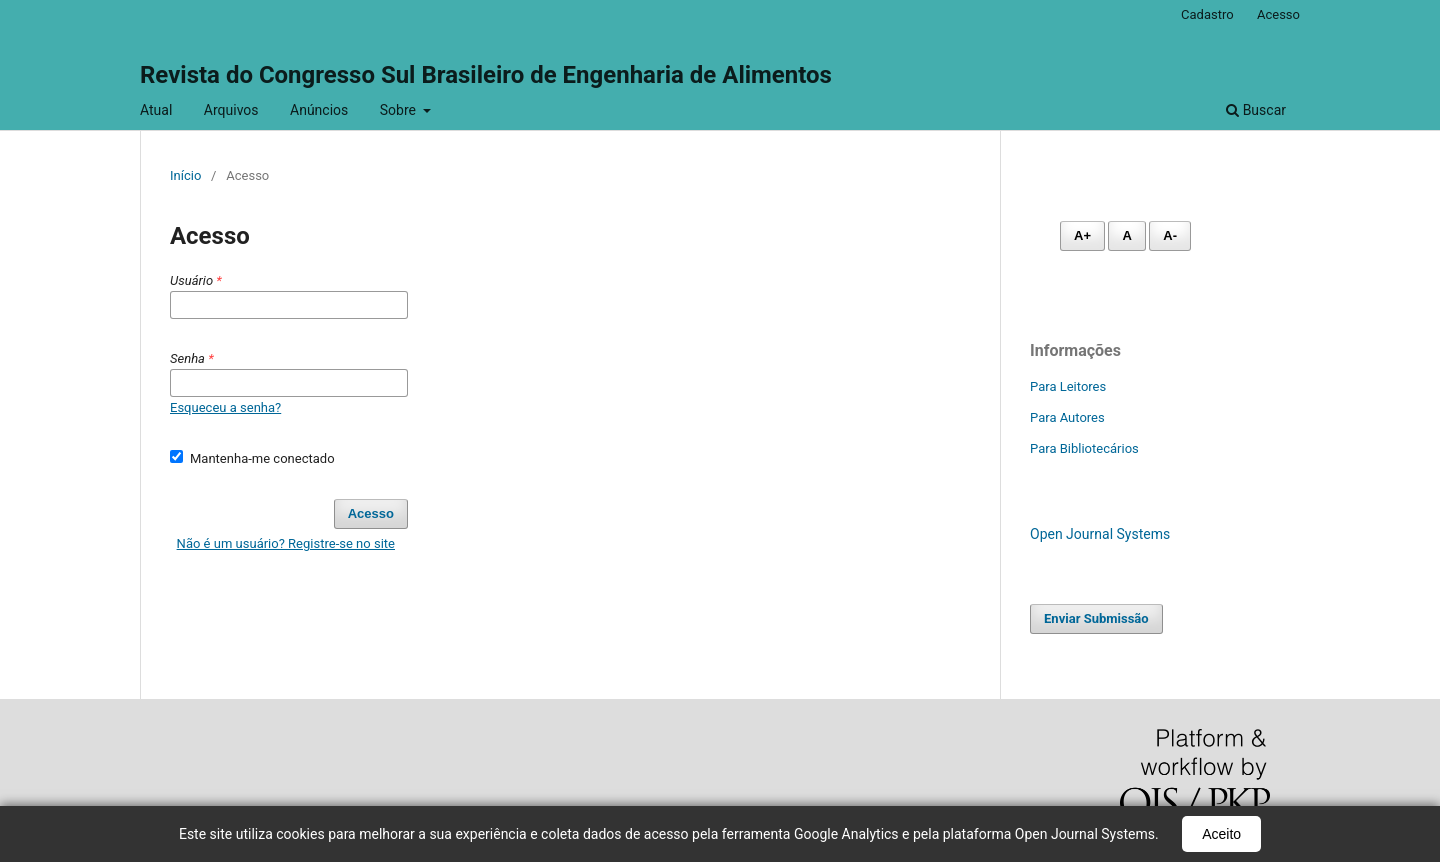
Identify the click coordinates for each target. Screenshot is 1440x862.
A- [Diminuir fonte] (1170, 235)
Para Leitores (1068, 386)
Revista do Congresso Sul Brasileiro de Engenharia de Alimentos (486, 75)
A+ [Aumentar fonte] (1082, 235)
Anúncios (319, 110)
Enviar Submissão (1096, 618)
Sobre (400, 110)
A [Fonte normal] (1126, 235)
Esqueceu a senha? (225, 407)
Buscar (1256, 110)
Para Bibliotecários (1084, 448)
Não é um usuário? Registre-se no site (286, 543)
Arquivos (231, 110)
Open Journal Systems (1100, 534)
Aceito (1221, 834)
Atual (156, 110)
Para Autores (1067, 417)
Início (185, 175)
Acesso (1278, 14)
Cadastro (1207, 14)
